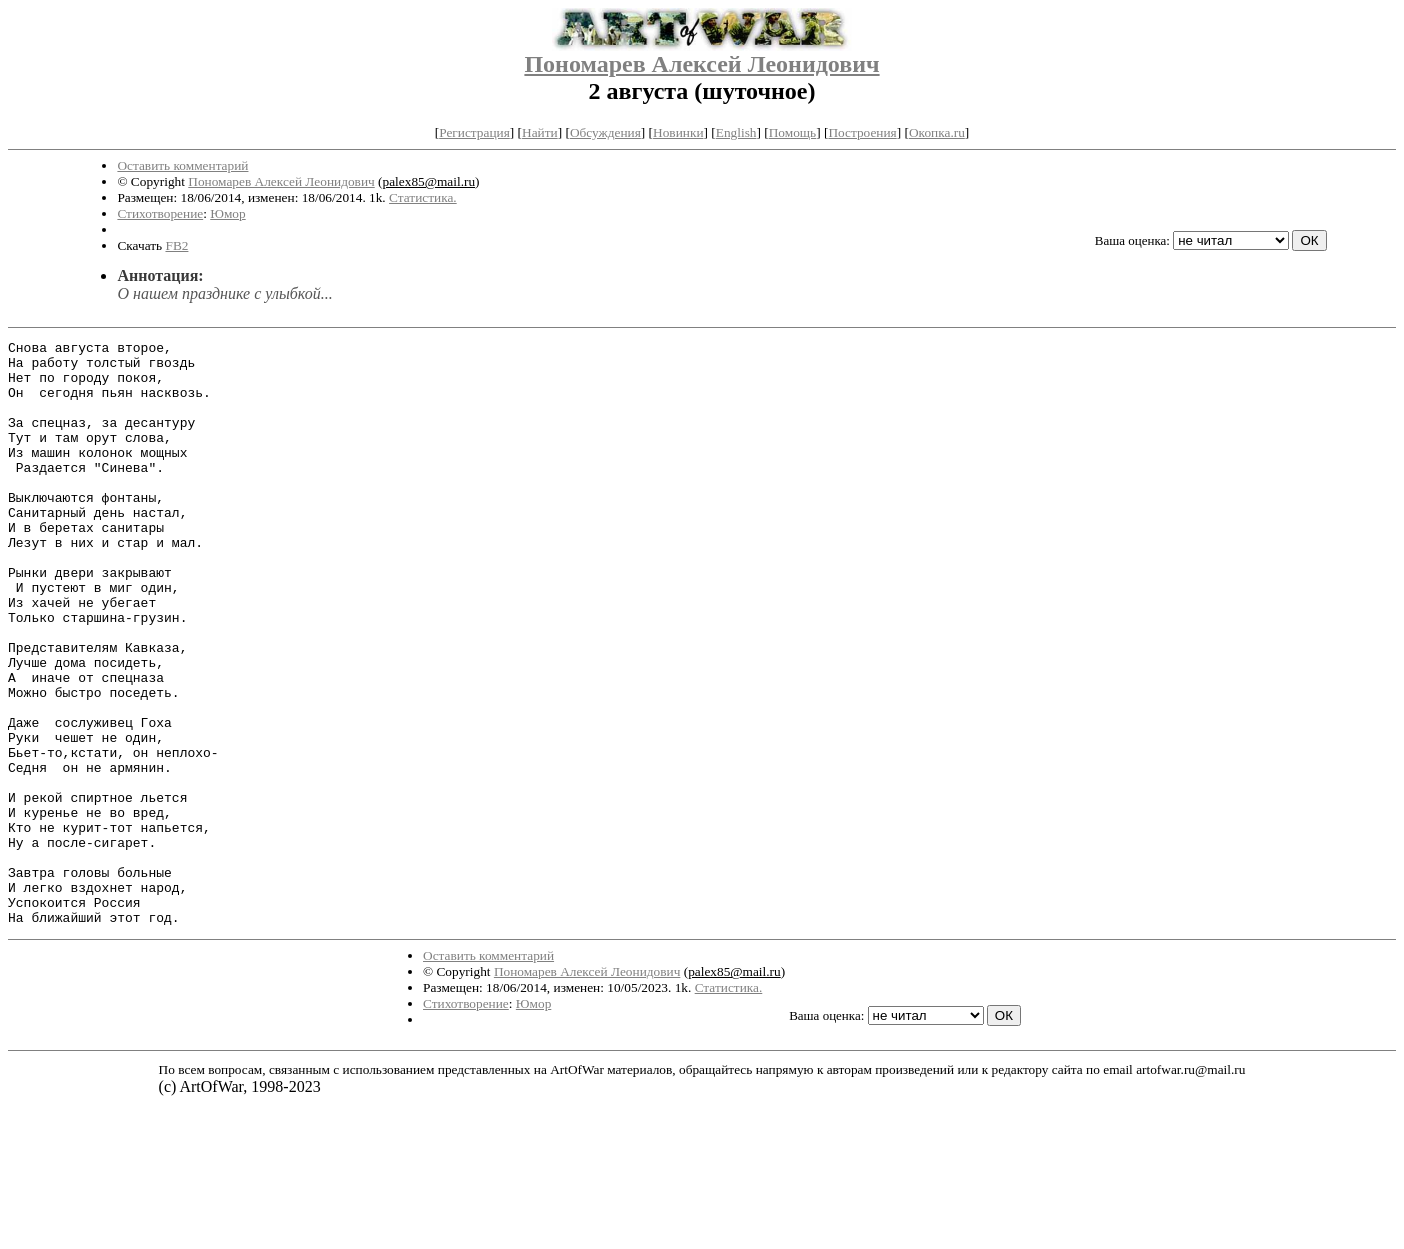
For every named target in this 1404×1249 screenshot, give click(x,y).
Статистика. (423, 197)
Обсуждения (605, 132)
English (736, 132)
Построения (862, 132)
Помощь (792, 132)
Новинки (678, 132)
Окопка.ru (937, 132)
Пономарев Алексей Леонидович (701, 64)
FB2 (176, 245)
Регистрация (474, 132)
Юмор (227, 213)
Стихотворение (160, 213)
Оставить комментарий (182, 165)
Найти (540, 132)
